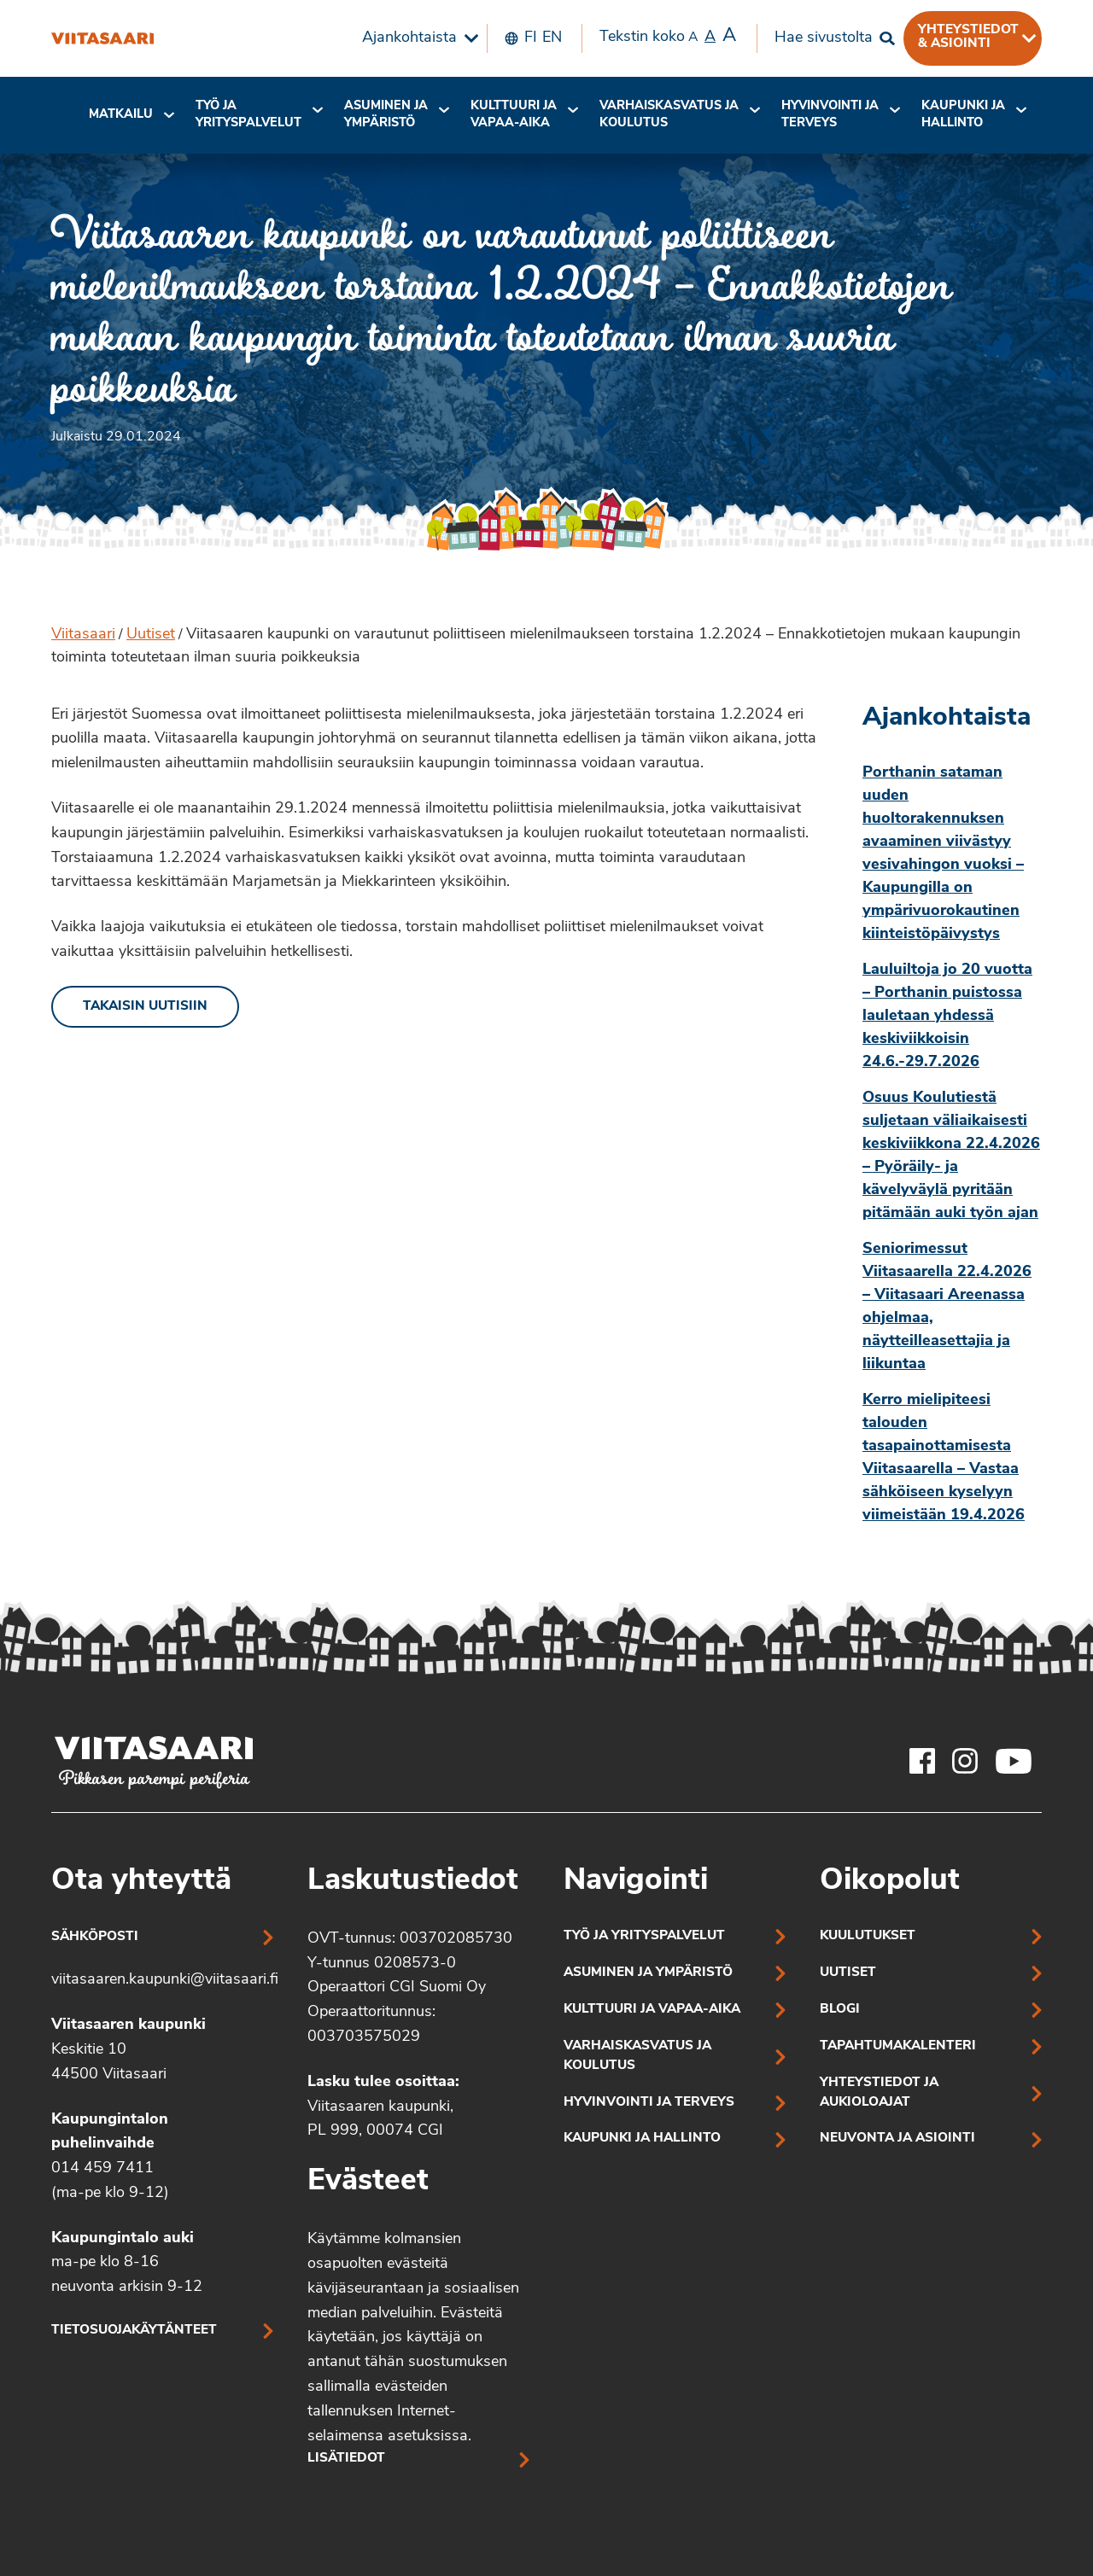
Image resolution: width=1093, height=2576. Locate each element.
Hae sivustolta (823, 38)
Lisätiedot (346, 2458)
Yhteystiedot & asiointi (968, 37)
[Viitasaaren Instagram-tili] (965, 1761)
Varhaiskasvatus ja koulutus (669, 115)
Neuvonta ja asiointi (897, 2138)
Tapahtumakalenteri (898, 2046)
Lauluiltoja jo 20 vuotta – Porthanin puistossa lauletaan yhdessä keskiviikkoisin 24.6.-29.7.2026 (947, 1016)
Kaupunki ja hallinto (963, 115)
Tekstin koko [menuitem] (667, 36)
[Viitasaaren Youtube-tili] (1014, 1761)
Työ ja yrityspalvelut (248, 115)
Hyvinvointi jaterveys (830, 115)
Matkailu (121, 114)
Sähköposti (94, 1937)
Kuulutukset (867, 1936)
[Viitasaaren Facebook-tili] (922, 1761)
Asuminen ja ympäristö (386, 115)
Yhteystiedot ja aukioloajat (879, 2093)
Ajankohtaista (409, 38)
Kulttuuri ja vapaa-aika (514, 115)
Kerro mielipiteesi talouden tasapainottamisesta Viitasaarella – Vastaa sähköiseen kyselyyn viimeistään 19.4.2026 (943, 1458)
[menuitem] (416, 38)
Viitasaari (83, 635)
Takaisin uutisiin (145, 1006)
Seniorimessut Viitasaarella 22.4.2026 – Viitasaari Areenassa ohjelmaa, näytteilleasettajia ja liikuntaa (947, 1307)
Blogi (840, 2009)
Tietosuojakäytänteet (134, 2330)
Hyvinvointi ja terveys (649, 2102)
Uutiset (150, 635)
